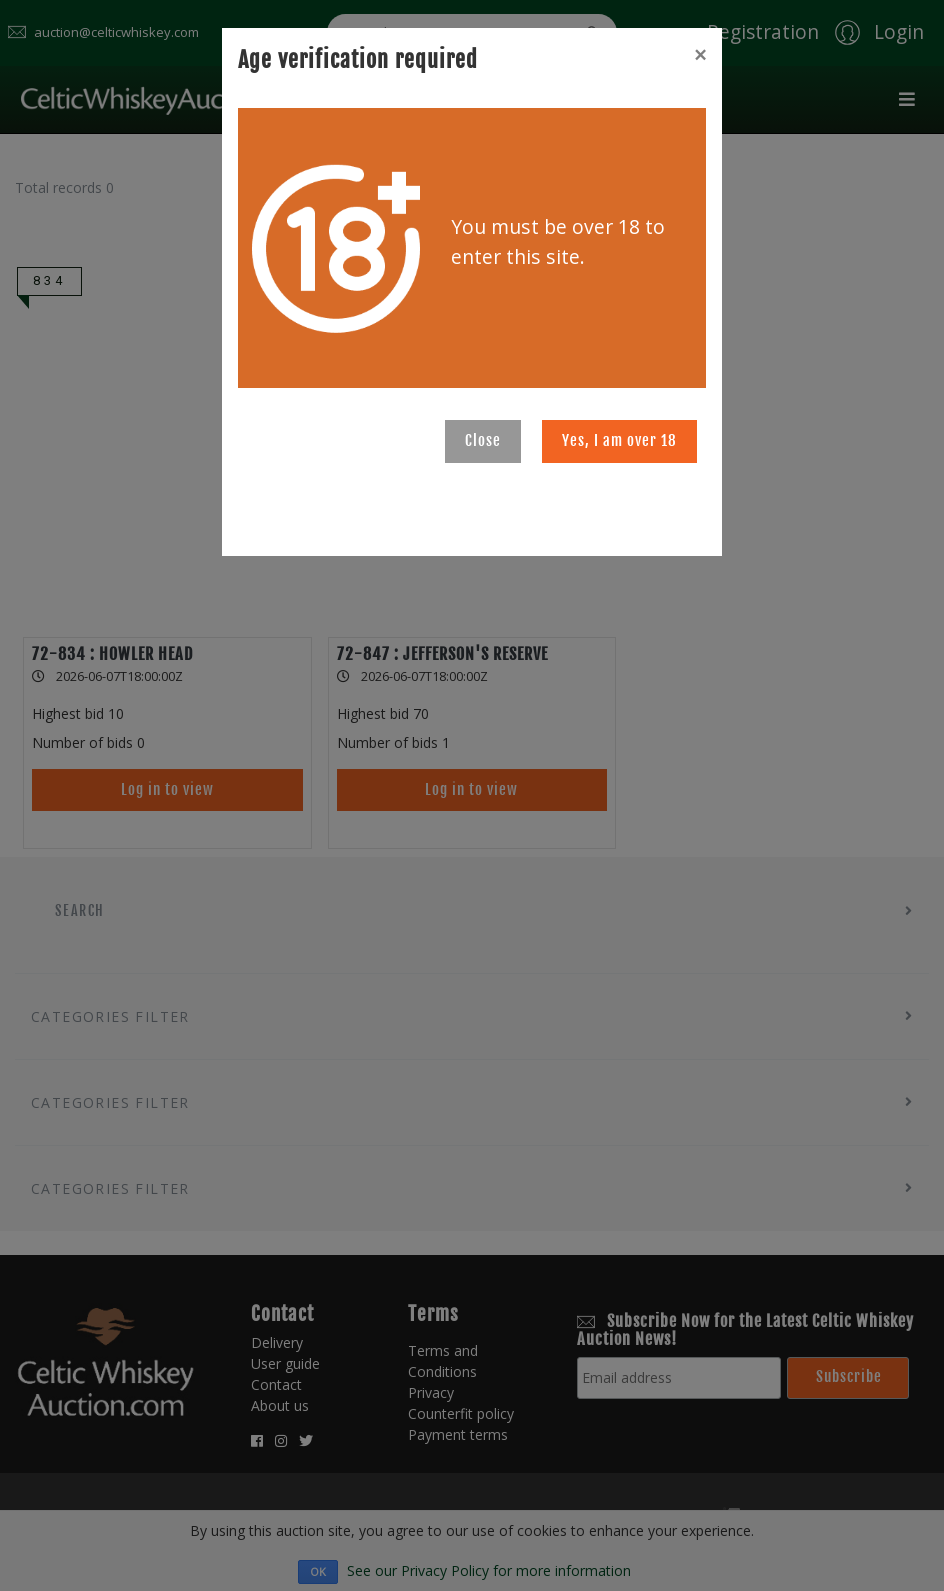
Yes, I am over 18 (619, 440)
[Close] (700, 55)
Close (483, 440)
